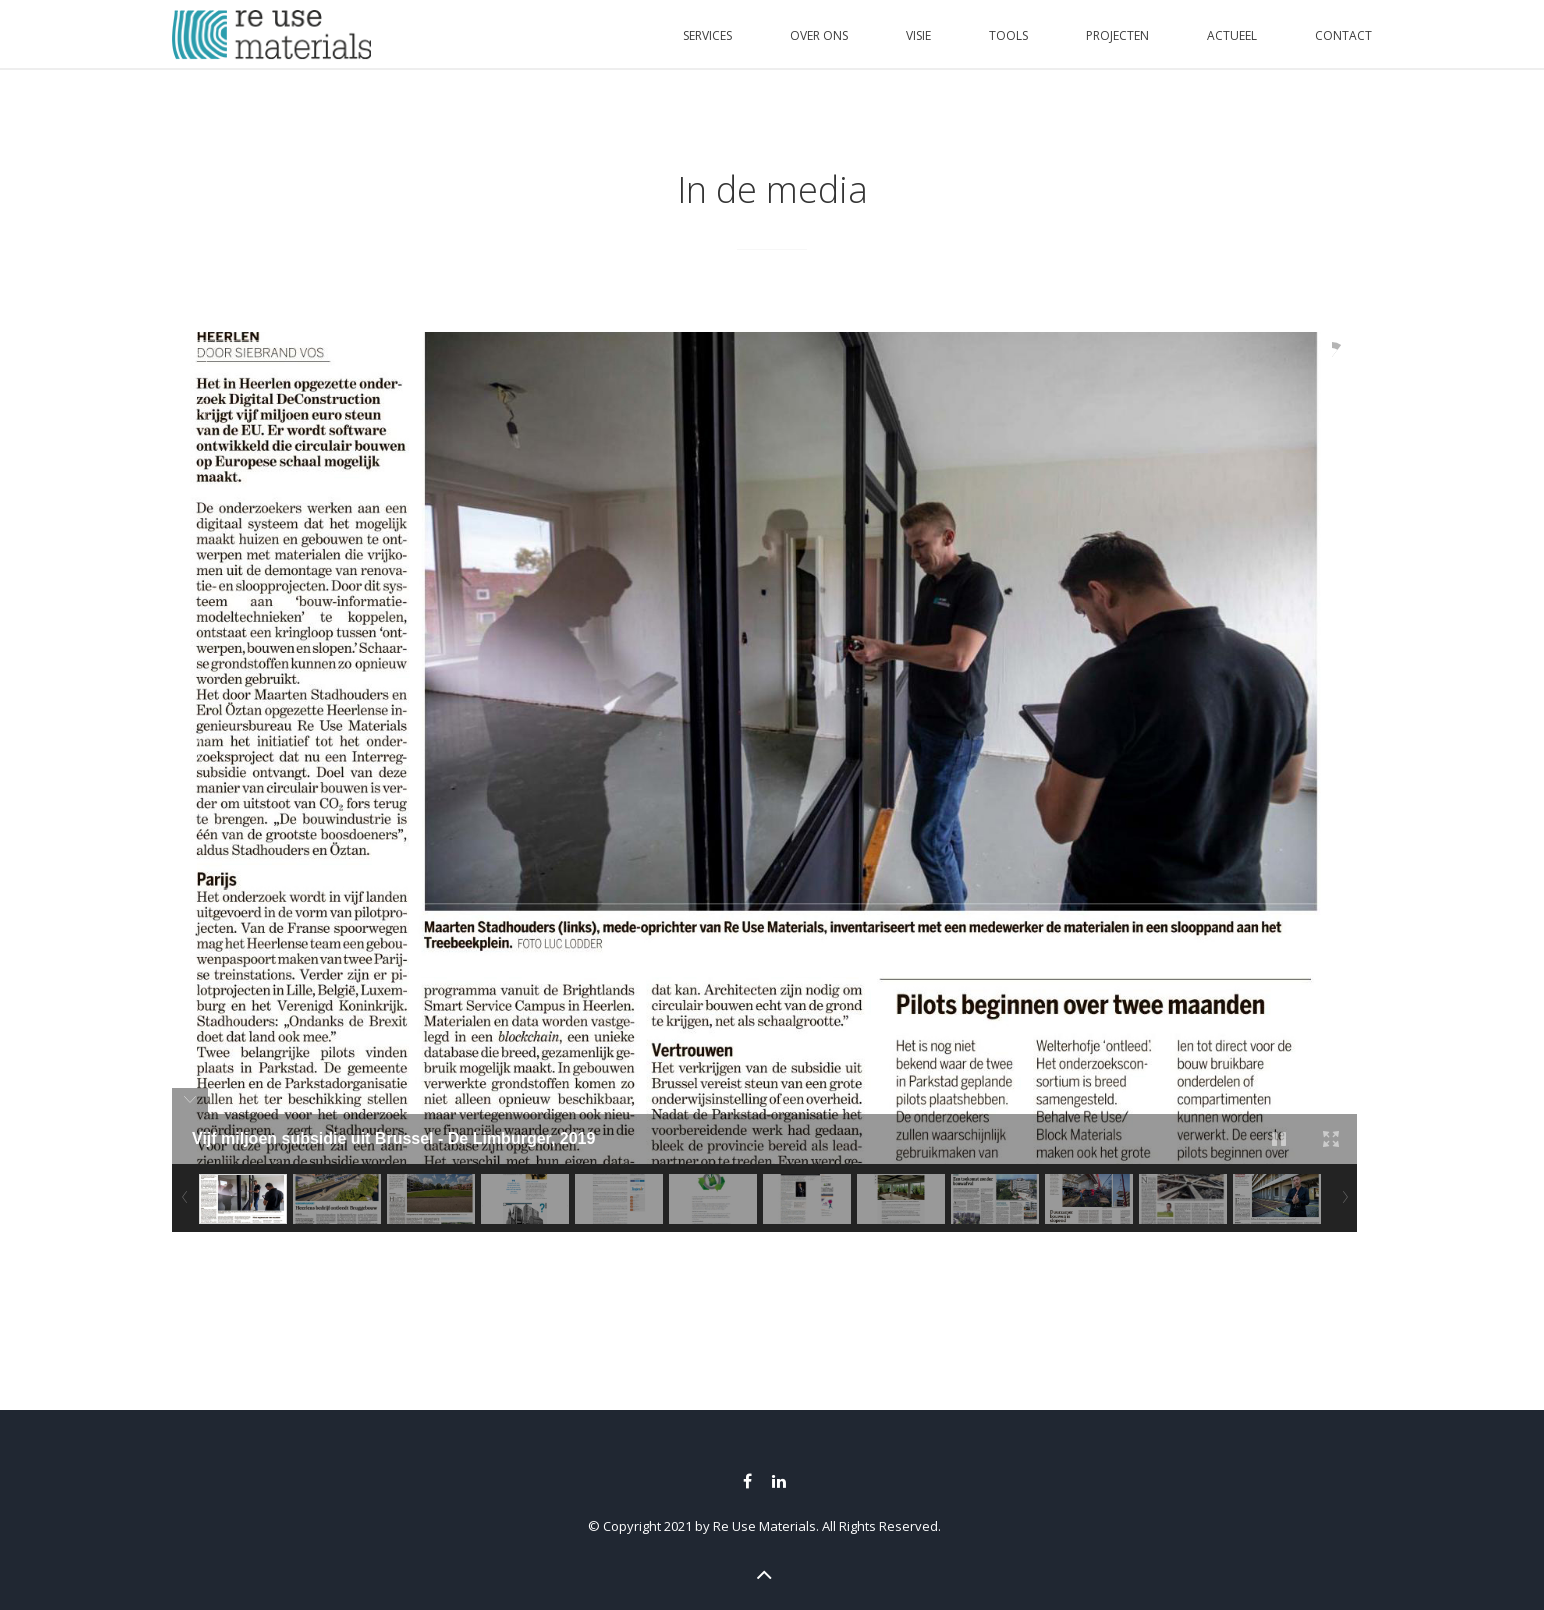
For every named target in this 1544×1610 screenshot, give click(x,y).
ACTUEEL (1232, 35)
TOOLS (1008, 35)
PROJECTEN (1117, 35)
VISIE (918, 35)
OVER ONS (819, 35)
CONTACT (1343, 35)
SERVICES (707, 35)
